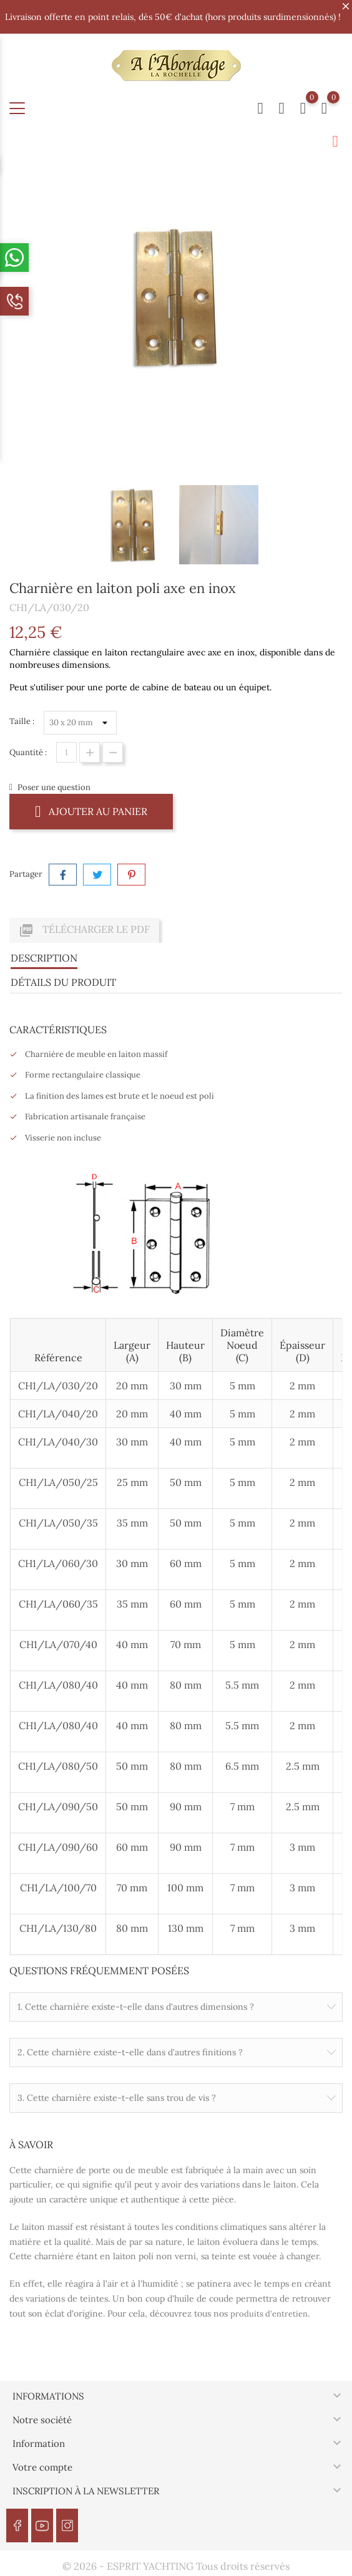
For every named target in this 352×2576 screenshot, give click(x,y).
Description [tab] (44, 958)
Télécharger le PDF (84, 930)
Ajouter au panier (91, 811)
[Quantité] (66, 752)
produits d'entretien (269, 2313)
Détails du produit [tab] (63, 982)
